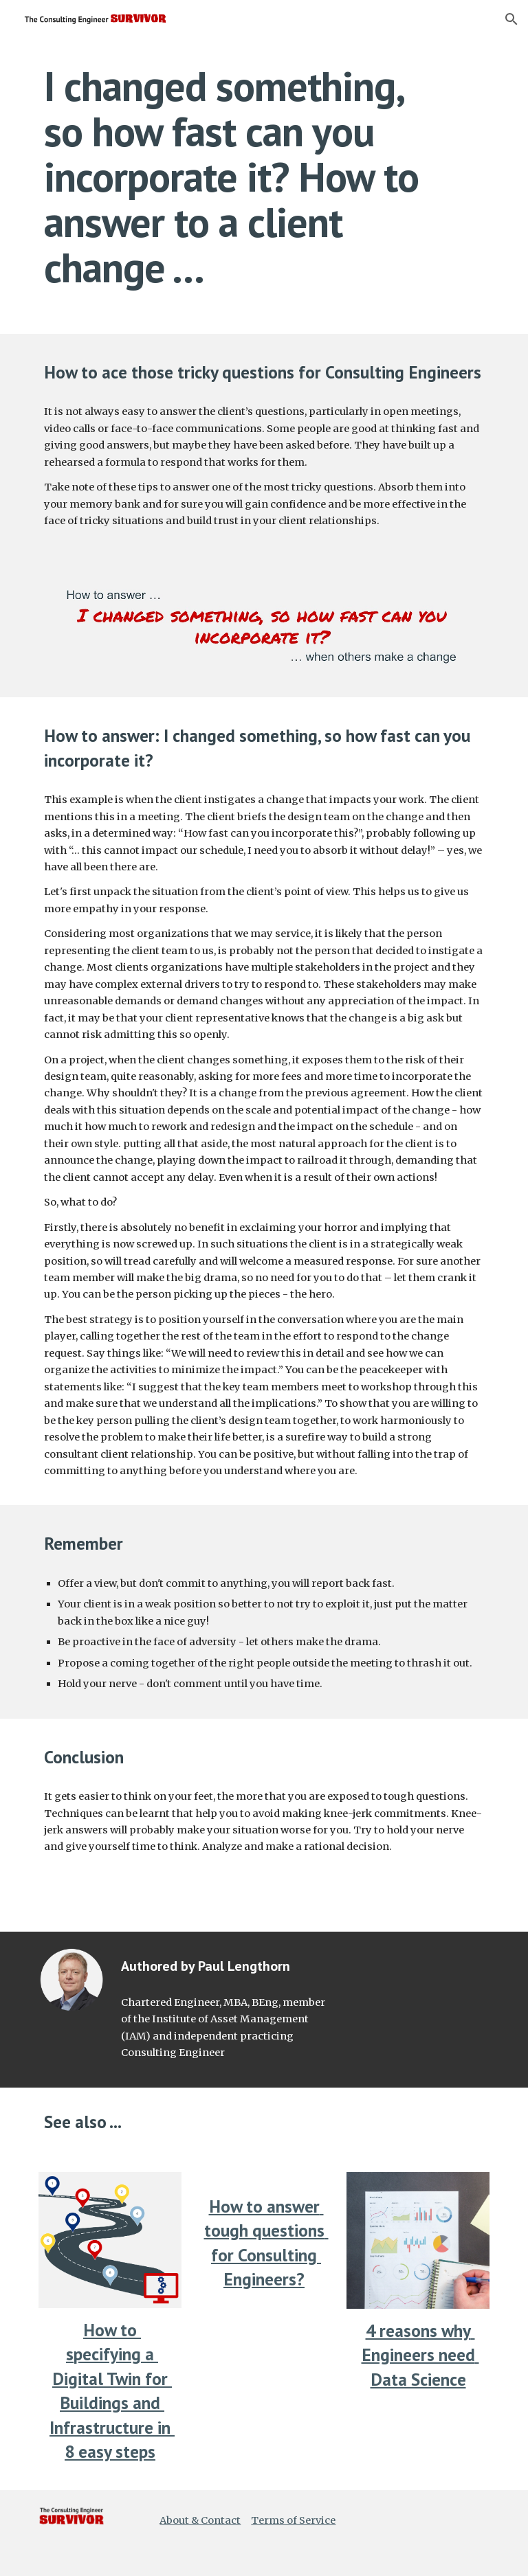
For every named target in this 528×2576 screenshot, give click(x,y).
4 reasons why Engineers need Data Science (420, 2355)
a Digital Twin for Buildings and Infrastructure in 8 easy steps (112, 2402)
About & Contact (200, 2520)
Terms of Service (293, 2520)
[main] (244, 176)
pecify (96, 2353)
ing (129, 2353)
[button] (511, 19)
